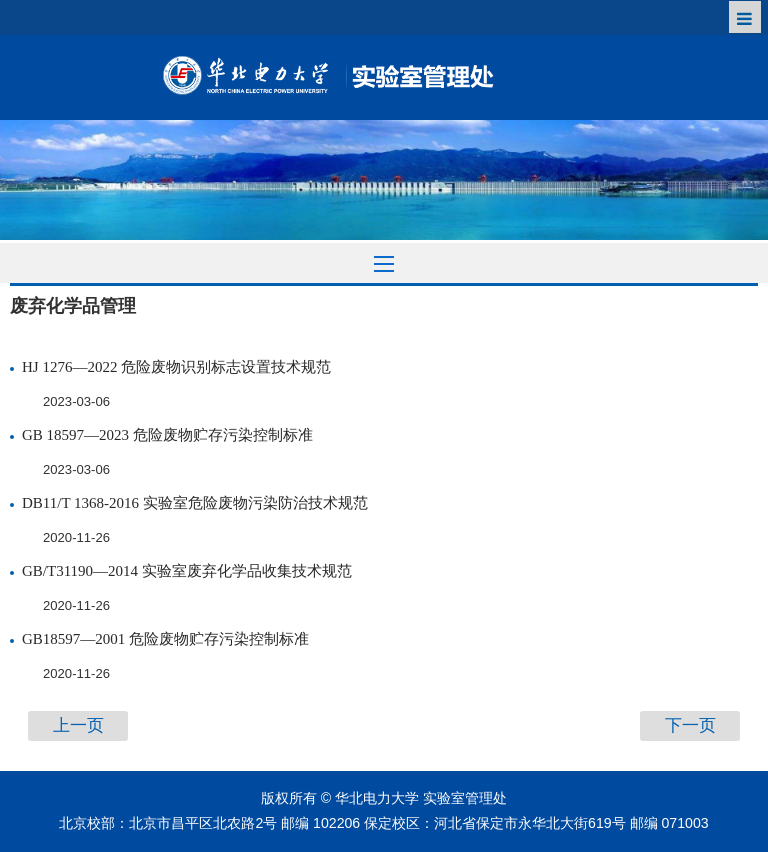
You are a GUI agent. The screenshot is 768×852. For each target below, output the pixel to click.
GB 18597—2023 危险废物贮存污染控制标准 (167, 435)
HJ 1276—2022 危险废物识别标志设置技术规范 (176, 367)
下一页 (690, 725)
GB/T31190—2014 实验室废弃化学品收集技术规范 (187, 571)
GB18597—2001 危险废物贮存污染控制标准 (165, 639)
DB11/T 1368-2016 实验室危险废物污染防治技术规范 (195, 503)
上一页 (78, 725)
